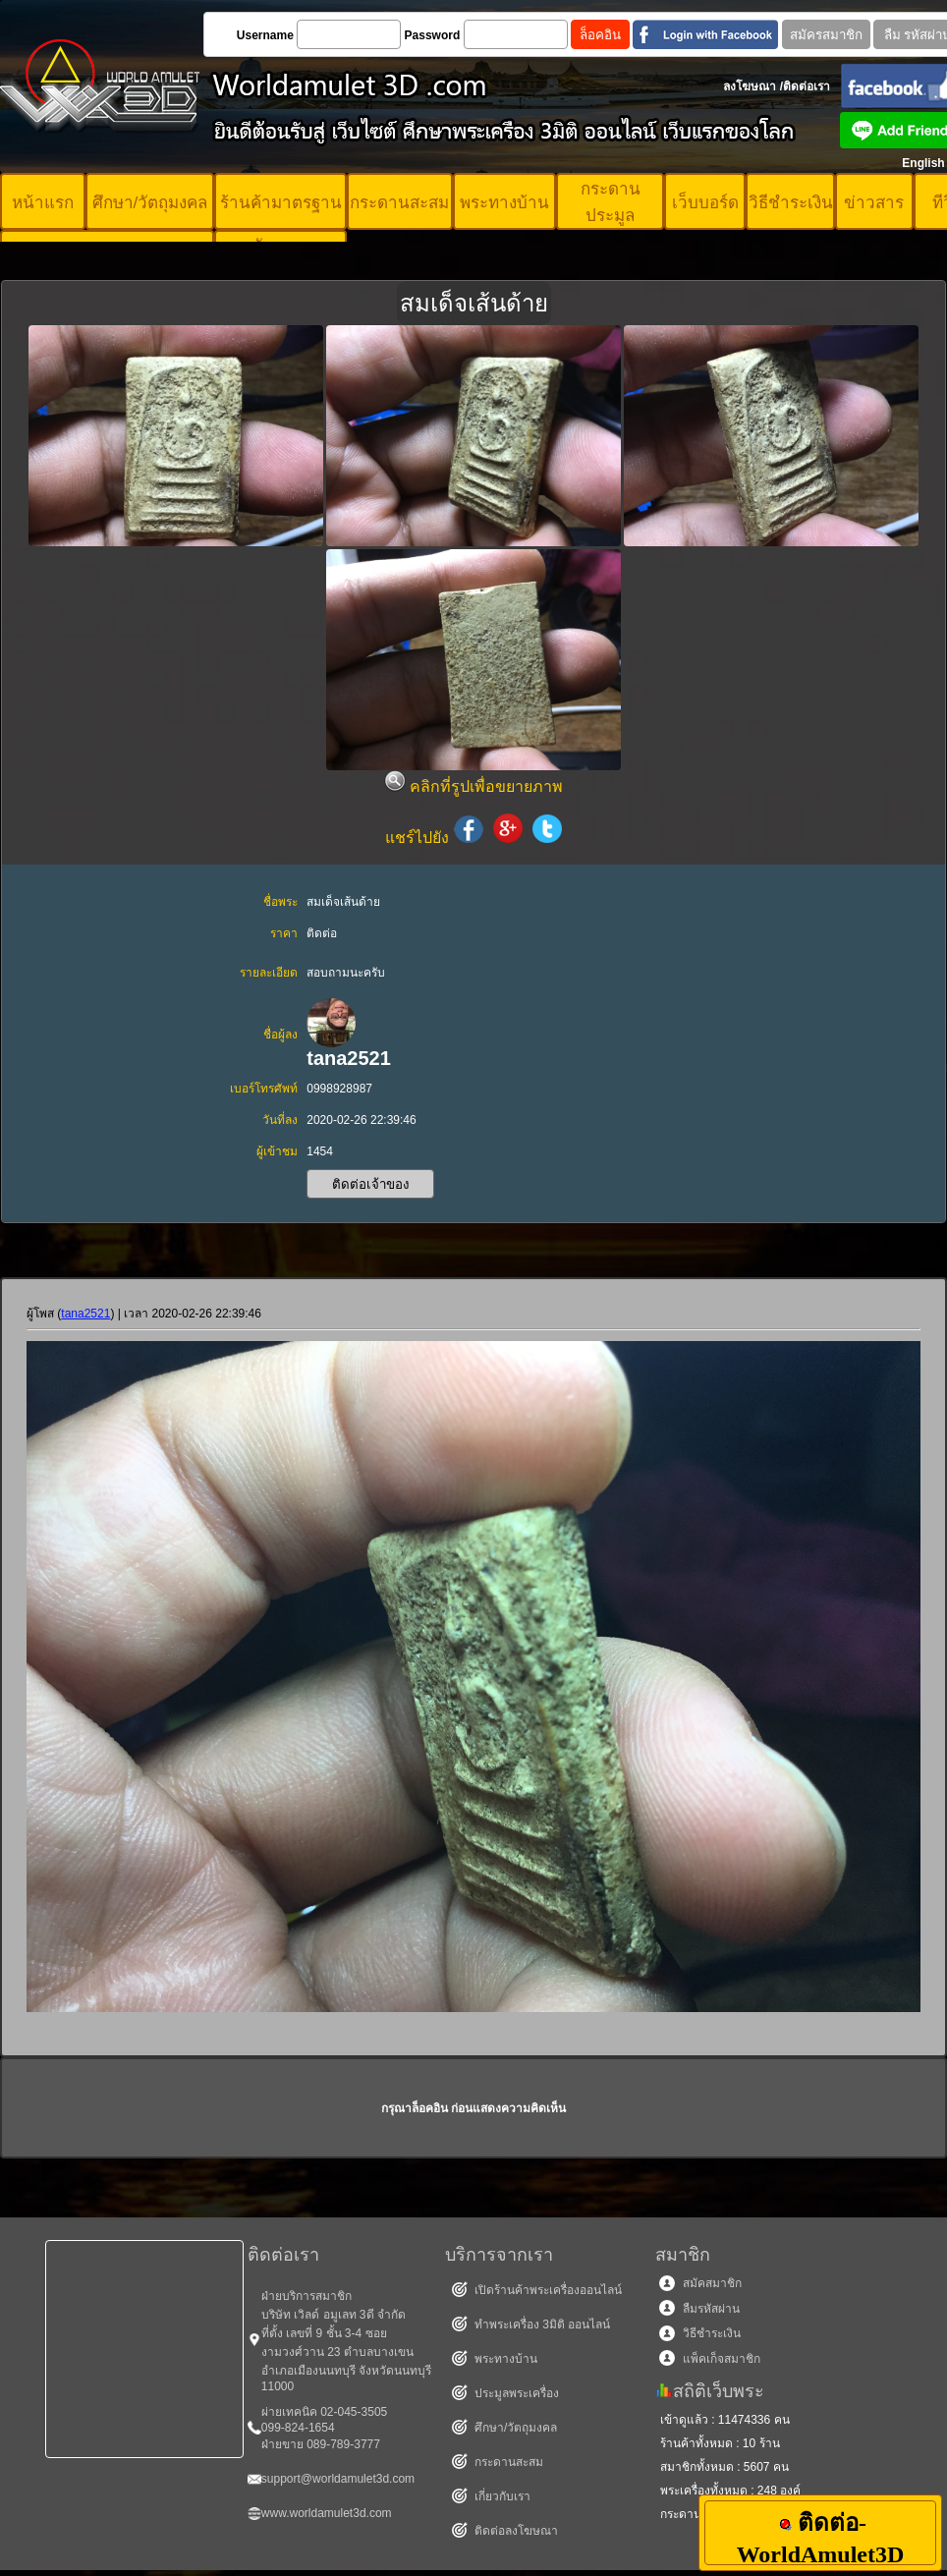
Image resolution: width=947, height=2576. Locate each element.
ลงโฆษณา (749, 86)
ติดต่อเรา (806, 86)
